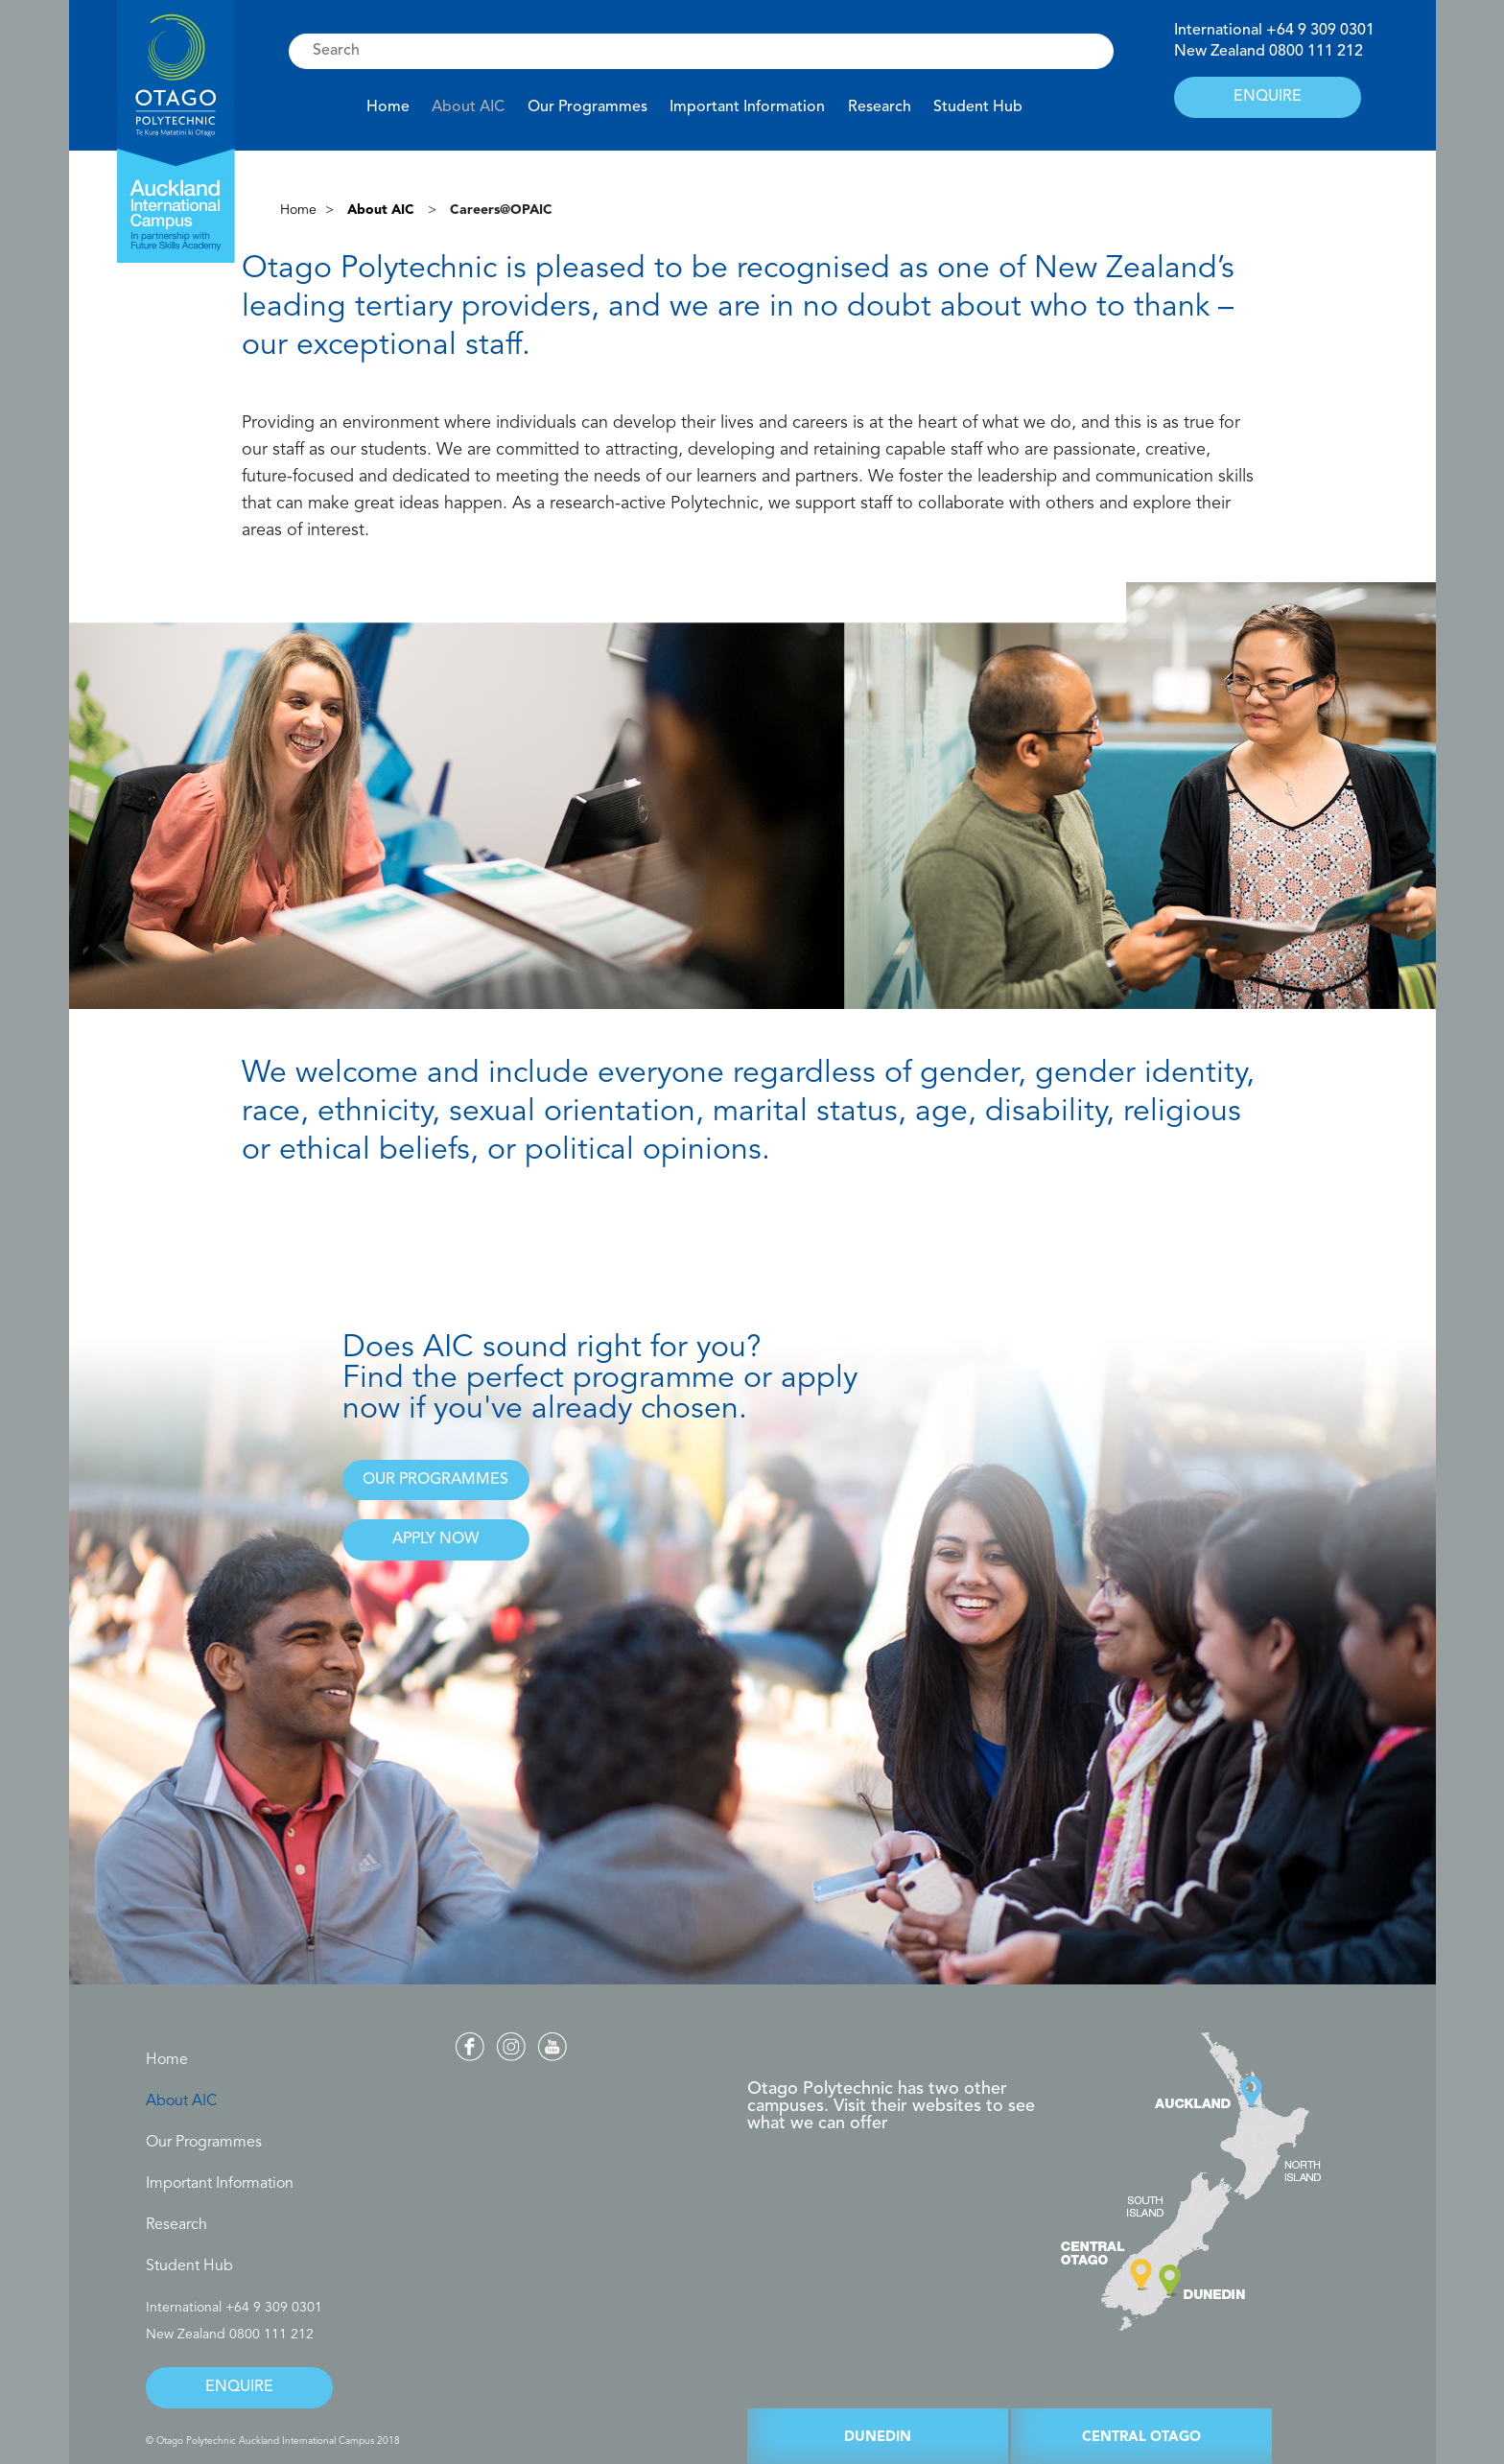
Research (879, 107)
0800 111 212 (1316, 51)
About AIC (468, 107)
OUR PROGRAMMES (435, 1480)
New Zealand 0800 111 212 (230, 2334)
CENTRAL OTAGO (1141, 2437)
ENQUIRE (1268, 97)
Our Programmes (587, 107)
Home (388, 107)
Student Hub (977, 107)
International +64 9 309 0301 (234, 2307)
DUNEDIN (877, 2437)
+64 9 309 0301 (1320, 30)
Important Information (747, 107)
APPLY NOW (435, 1539)
